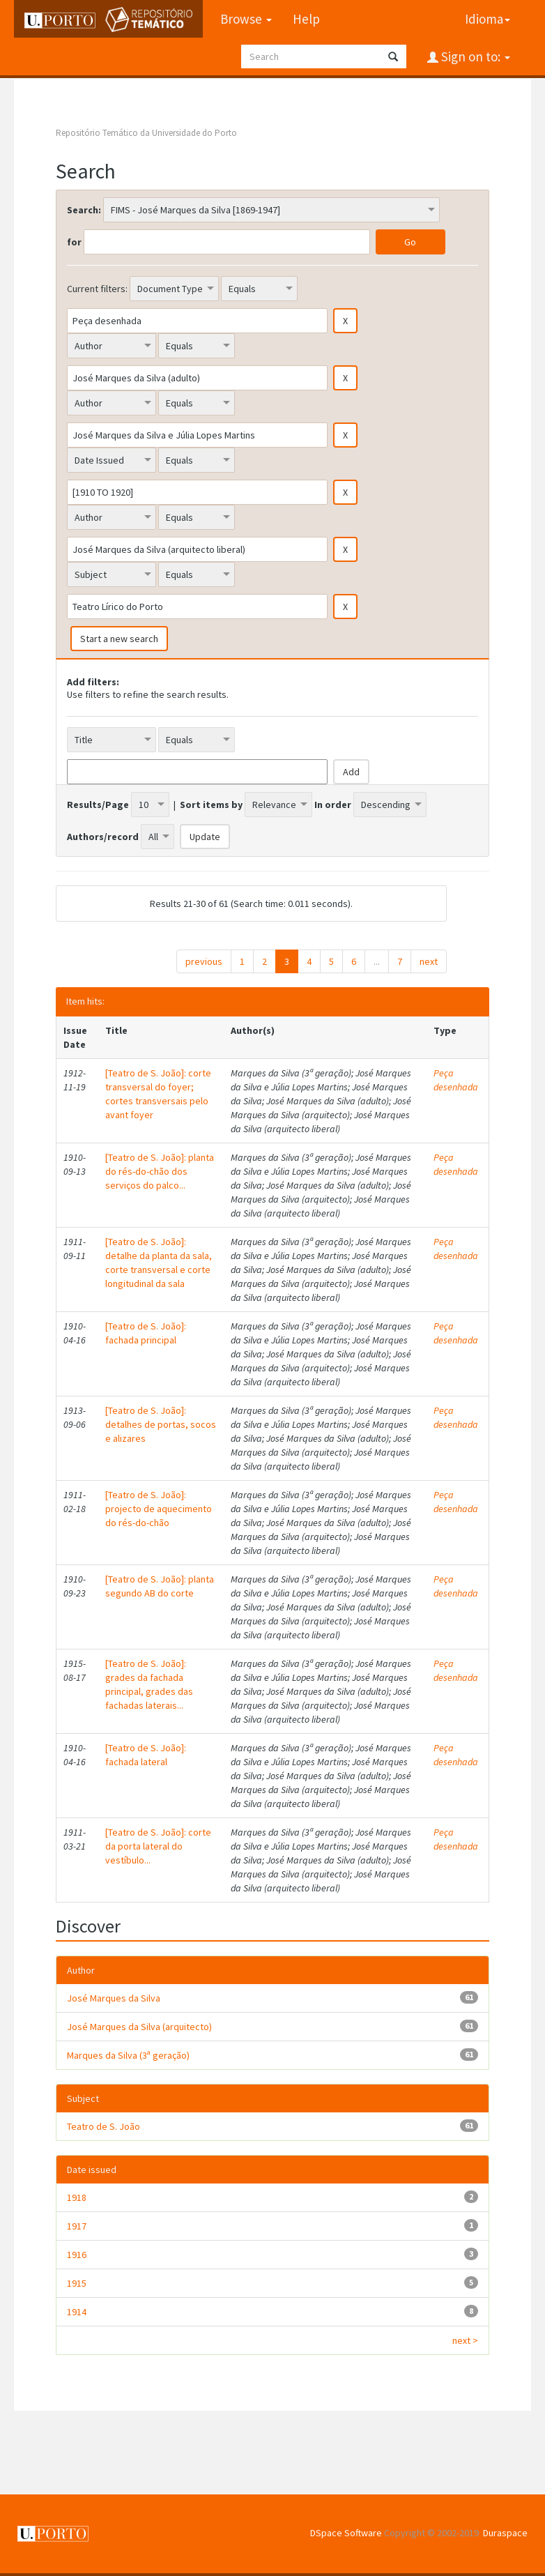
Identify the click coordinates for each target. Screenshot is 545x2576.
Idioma (487, 18)
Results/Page (98, 804)
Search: (84, 210)
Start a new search (119, 638)
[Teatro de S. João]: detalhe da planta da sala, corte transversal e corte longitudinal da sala (158, 1262)
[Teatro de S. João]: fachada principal (145, 1333)
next (429, 961)
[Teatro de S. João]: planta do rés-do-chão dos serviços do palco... (159, 1171)
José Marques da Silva (113, 1998)
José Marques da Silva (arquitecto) (139, 2026)
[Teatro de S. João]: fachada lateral (145, 1755)
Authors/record (103, 836)
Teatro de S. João (103, 2126)
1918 (76, 2197)
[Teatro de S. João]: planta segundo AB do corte (159, 1586)
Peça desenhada (455, 1080)
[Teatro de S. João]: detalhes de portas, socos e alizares (160, 1424)
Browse (246, 18)
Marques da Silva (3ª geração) (128, 2055)
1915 (76, 2283)
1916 (76, 2254)
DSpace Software (346, 2533)
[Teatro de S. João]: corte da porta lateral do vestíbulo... (158, 1846)
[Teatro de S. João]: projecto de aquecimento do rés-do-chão (158, 1508)
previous (203, 961)
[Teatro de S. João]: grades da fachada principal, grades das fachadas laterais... (149, 1684)
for (74, 242)
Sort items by (211, 804)
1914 (76, 2312)
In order (332, 804)
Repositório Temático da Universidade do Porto (146, 133)
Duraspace (505, 2533)
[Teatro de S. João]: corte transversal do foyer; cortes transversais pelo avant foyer (158, 1094)
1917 (76, 2226)
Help (306, 18)
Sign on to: (474, 56)
